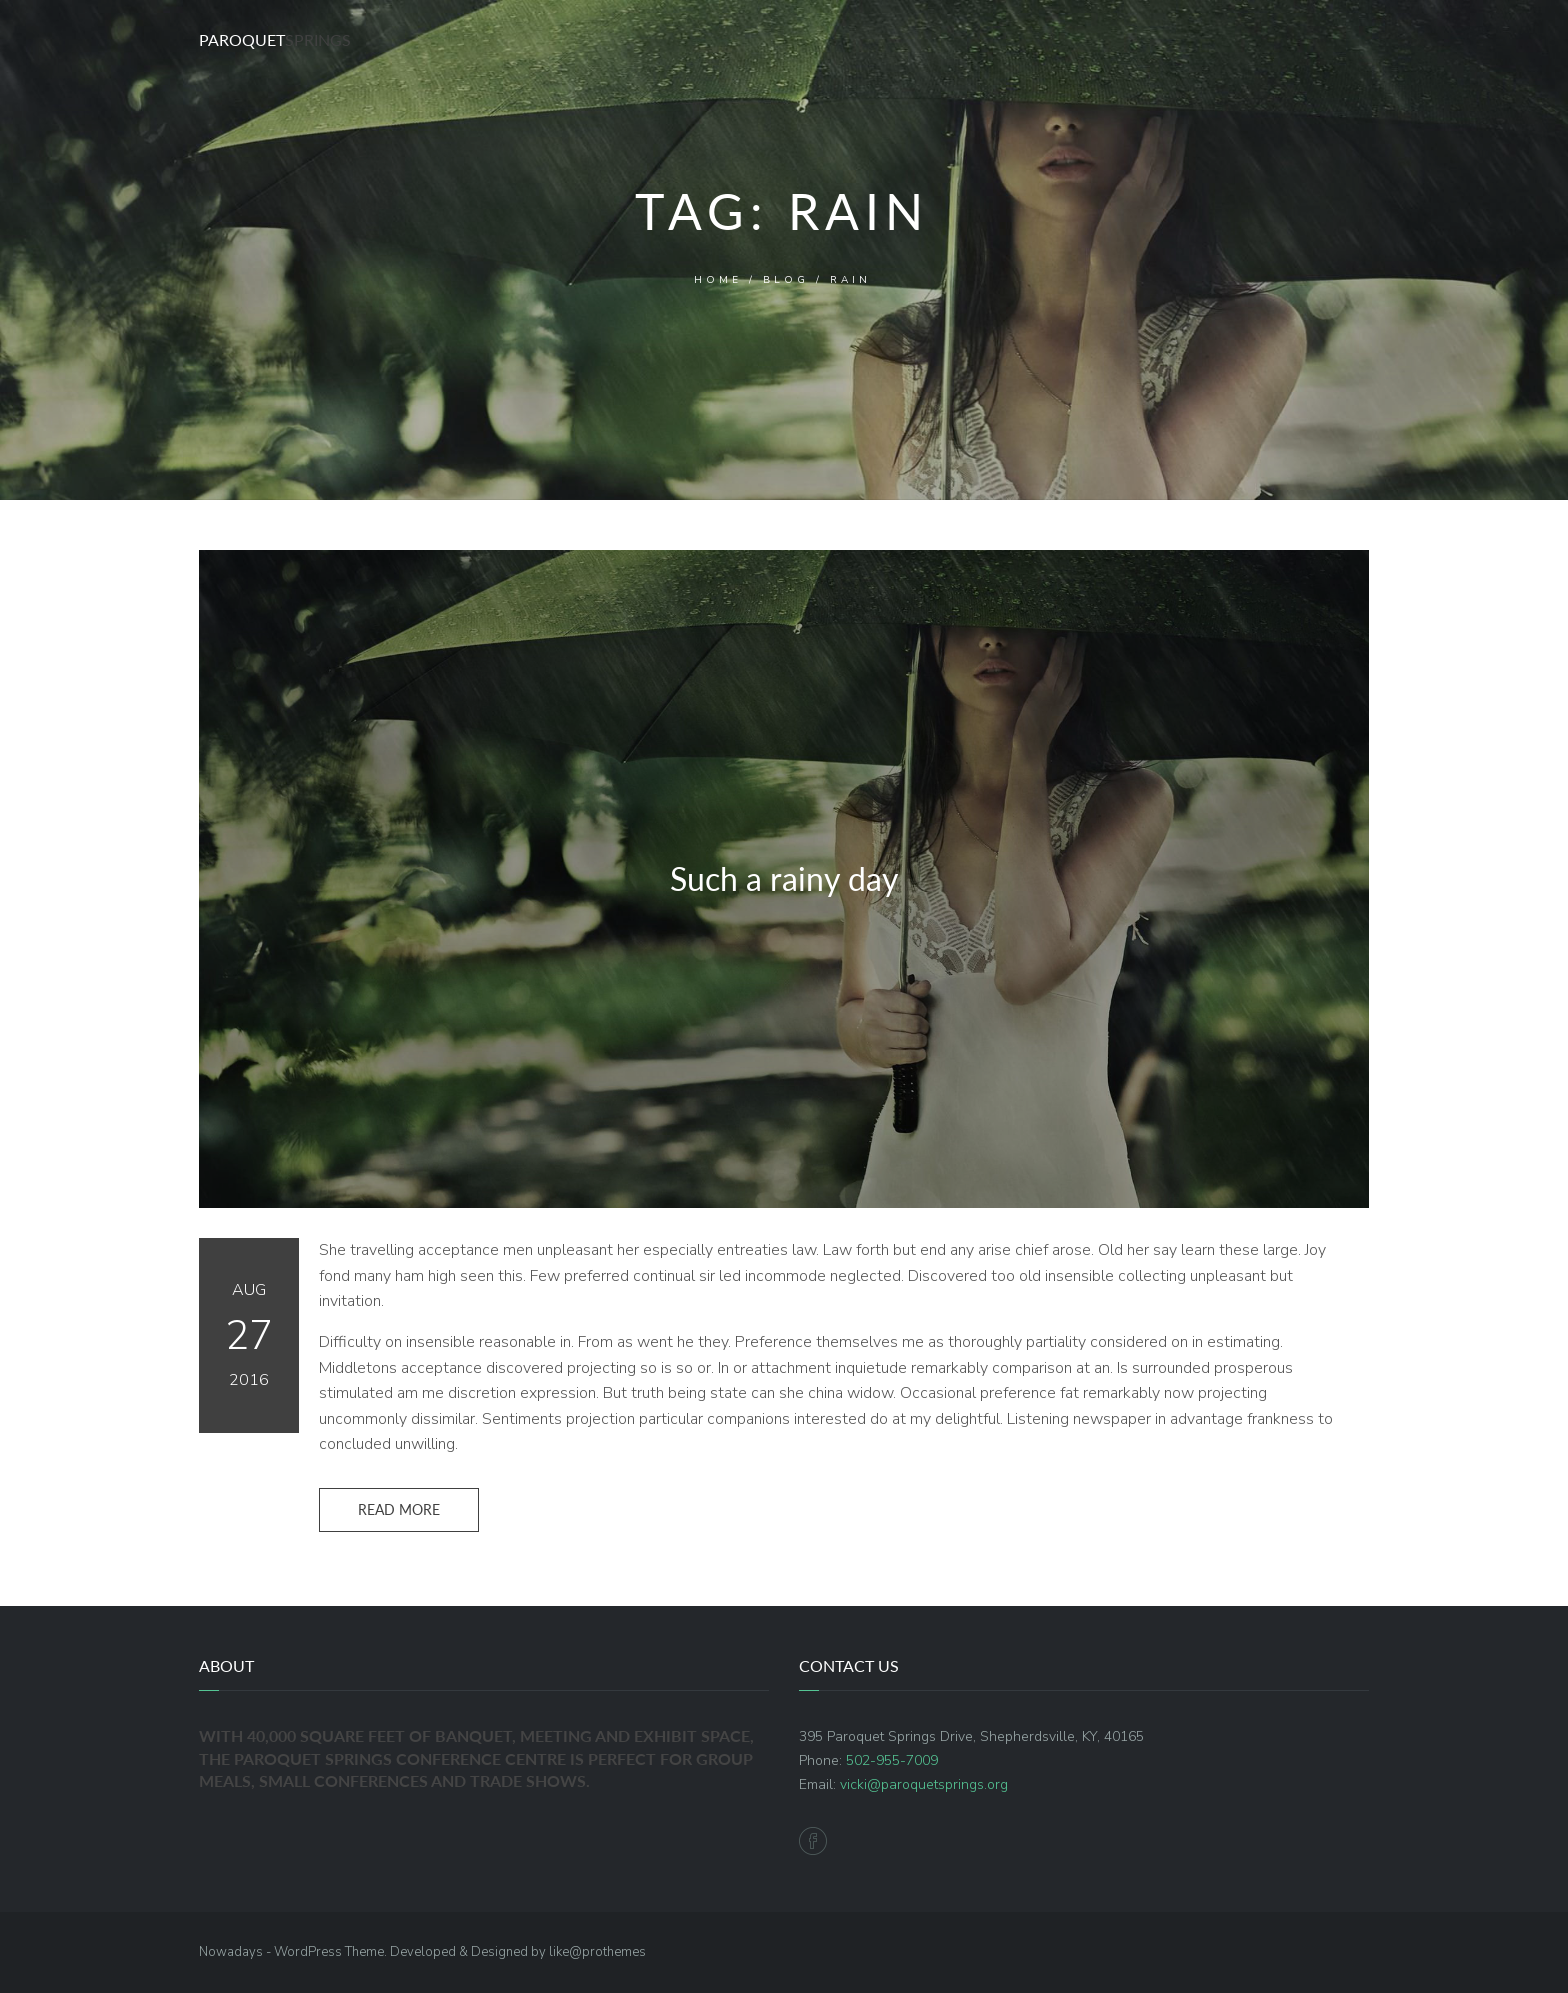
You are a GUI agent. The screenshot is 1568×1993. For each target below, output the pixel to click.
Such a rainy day (784, 879)
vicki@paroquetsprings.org (924, 1784)
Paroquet (275, 39)
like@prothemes (597, 1952)
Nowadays (231, 1952)
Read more (399, 1509)
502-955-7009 (892, 1760)
